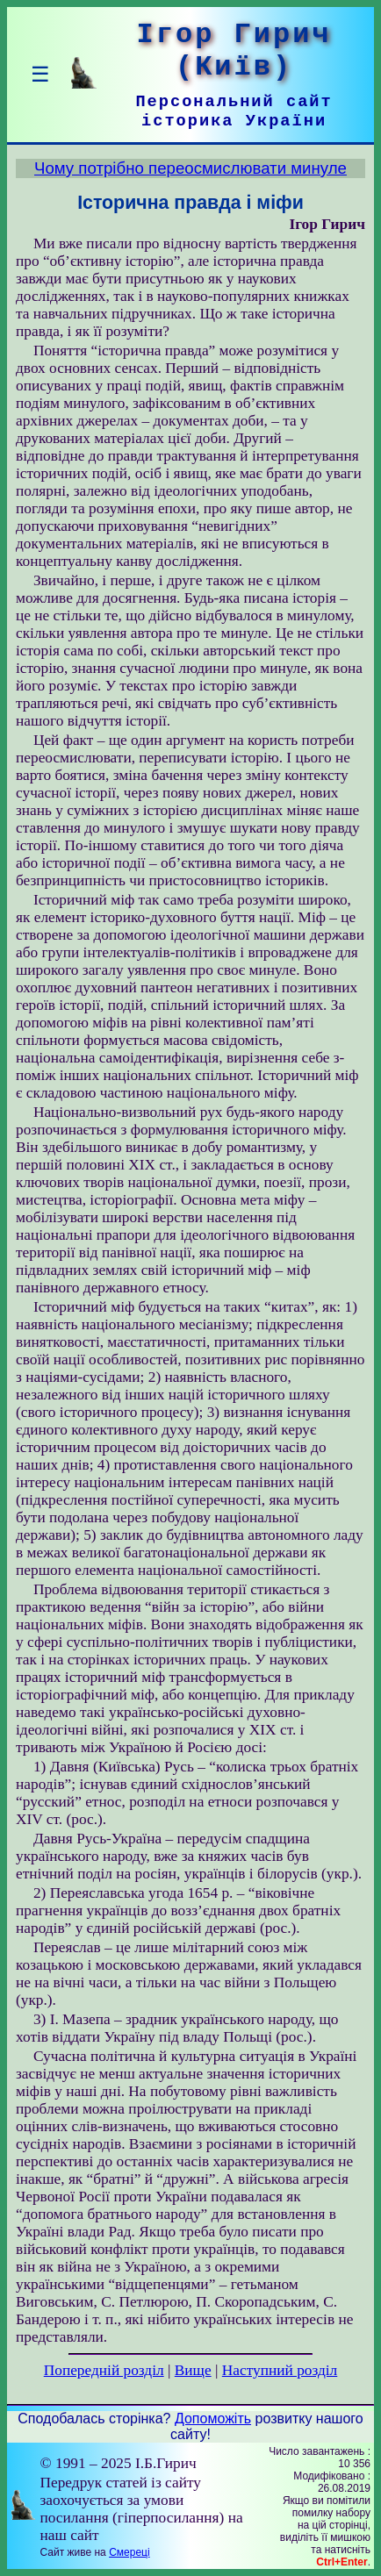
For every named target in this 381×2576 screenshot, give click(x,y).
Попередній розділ (104, 2370)
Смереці (129, 2552)
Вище (193, 2370)
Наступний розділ (279, 2370)
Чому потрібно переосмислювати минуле (190, 168)
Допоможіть (213, 2418)
